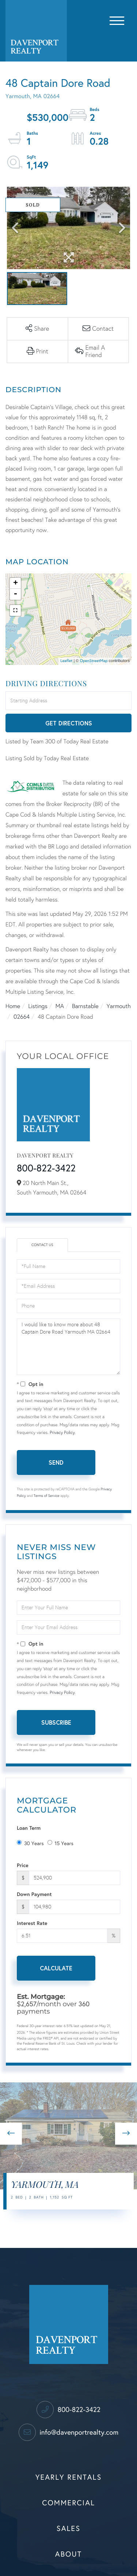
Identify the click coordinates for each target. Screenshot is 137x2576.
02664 (22, 1017)
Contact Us (42, 1245)
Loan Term (29, 1827)
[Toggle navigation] (117, 19)
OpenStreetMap (93, 661)
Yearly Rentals (68, 2477)
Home (12, 1006)
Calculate (56, 1968)
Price (22, 1865)
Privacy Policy (62, 1432)
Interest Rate (32, 1922)
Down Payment (34, 1894)
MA (60, 1006)
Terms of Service (46, 1496)
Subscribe (56, 1722)
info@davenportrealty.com (68, 2432)
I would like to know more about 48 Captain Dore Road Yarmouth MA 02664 (68, 1347)
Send (56, 1462)
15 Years (60, 1843)
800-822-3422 (46, 1168)
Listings (37, 1006)
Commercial (68, 2503)
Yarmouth (119, 1006)
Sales (68, 2528)
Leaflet (66, 661)
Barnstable (85, 1006)
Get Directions (68, 723)
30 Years (30, 1843)
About (68, 2554)
